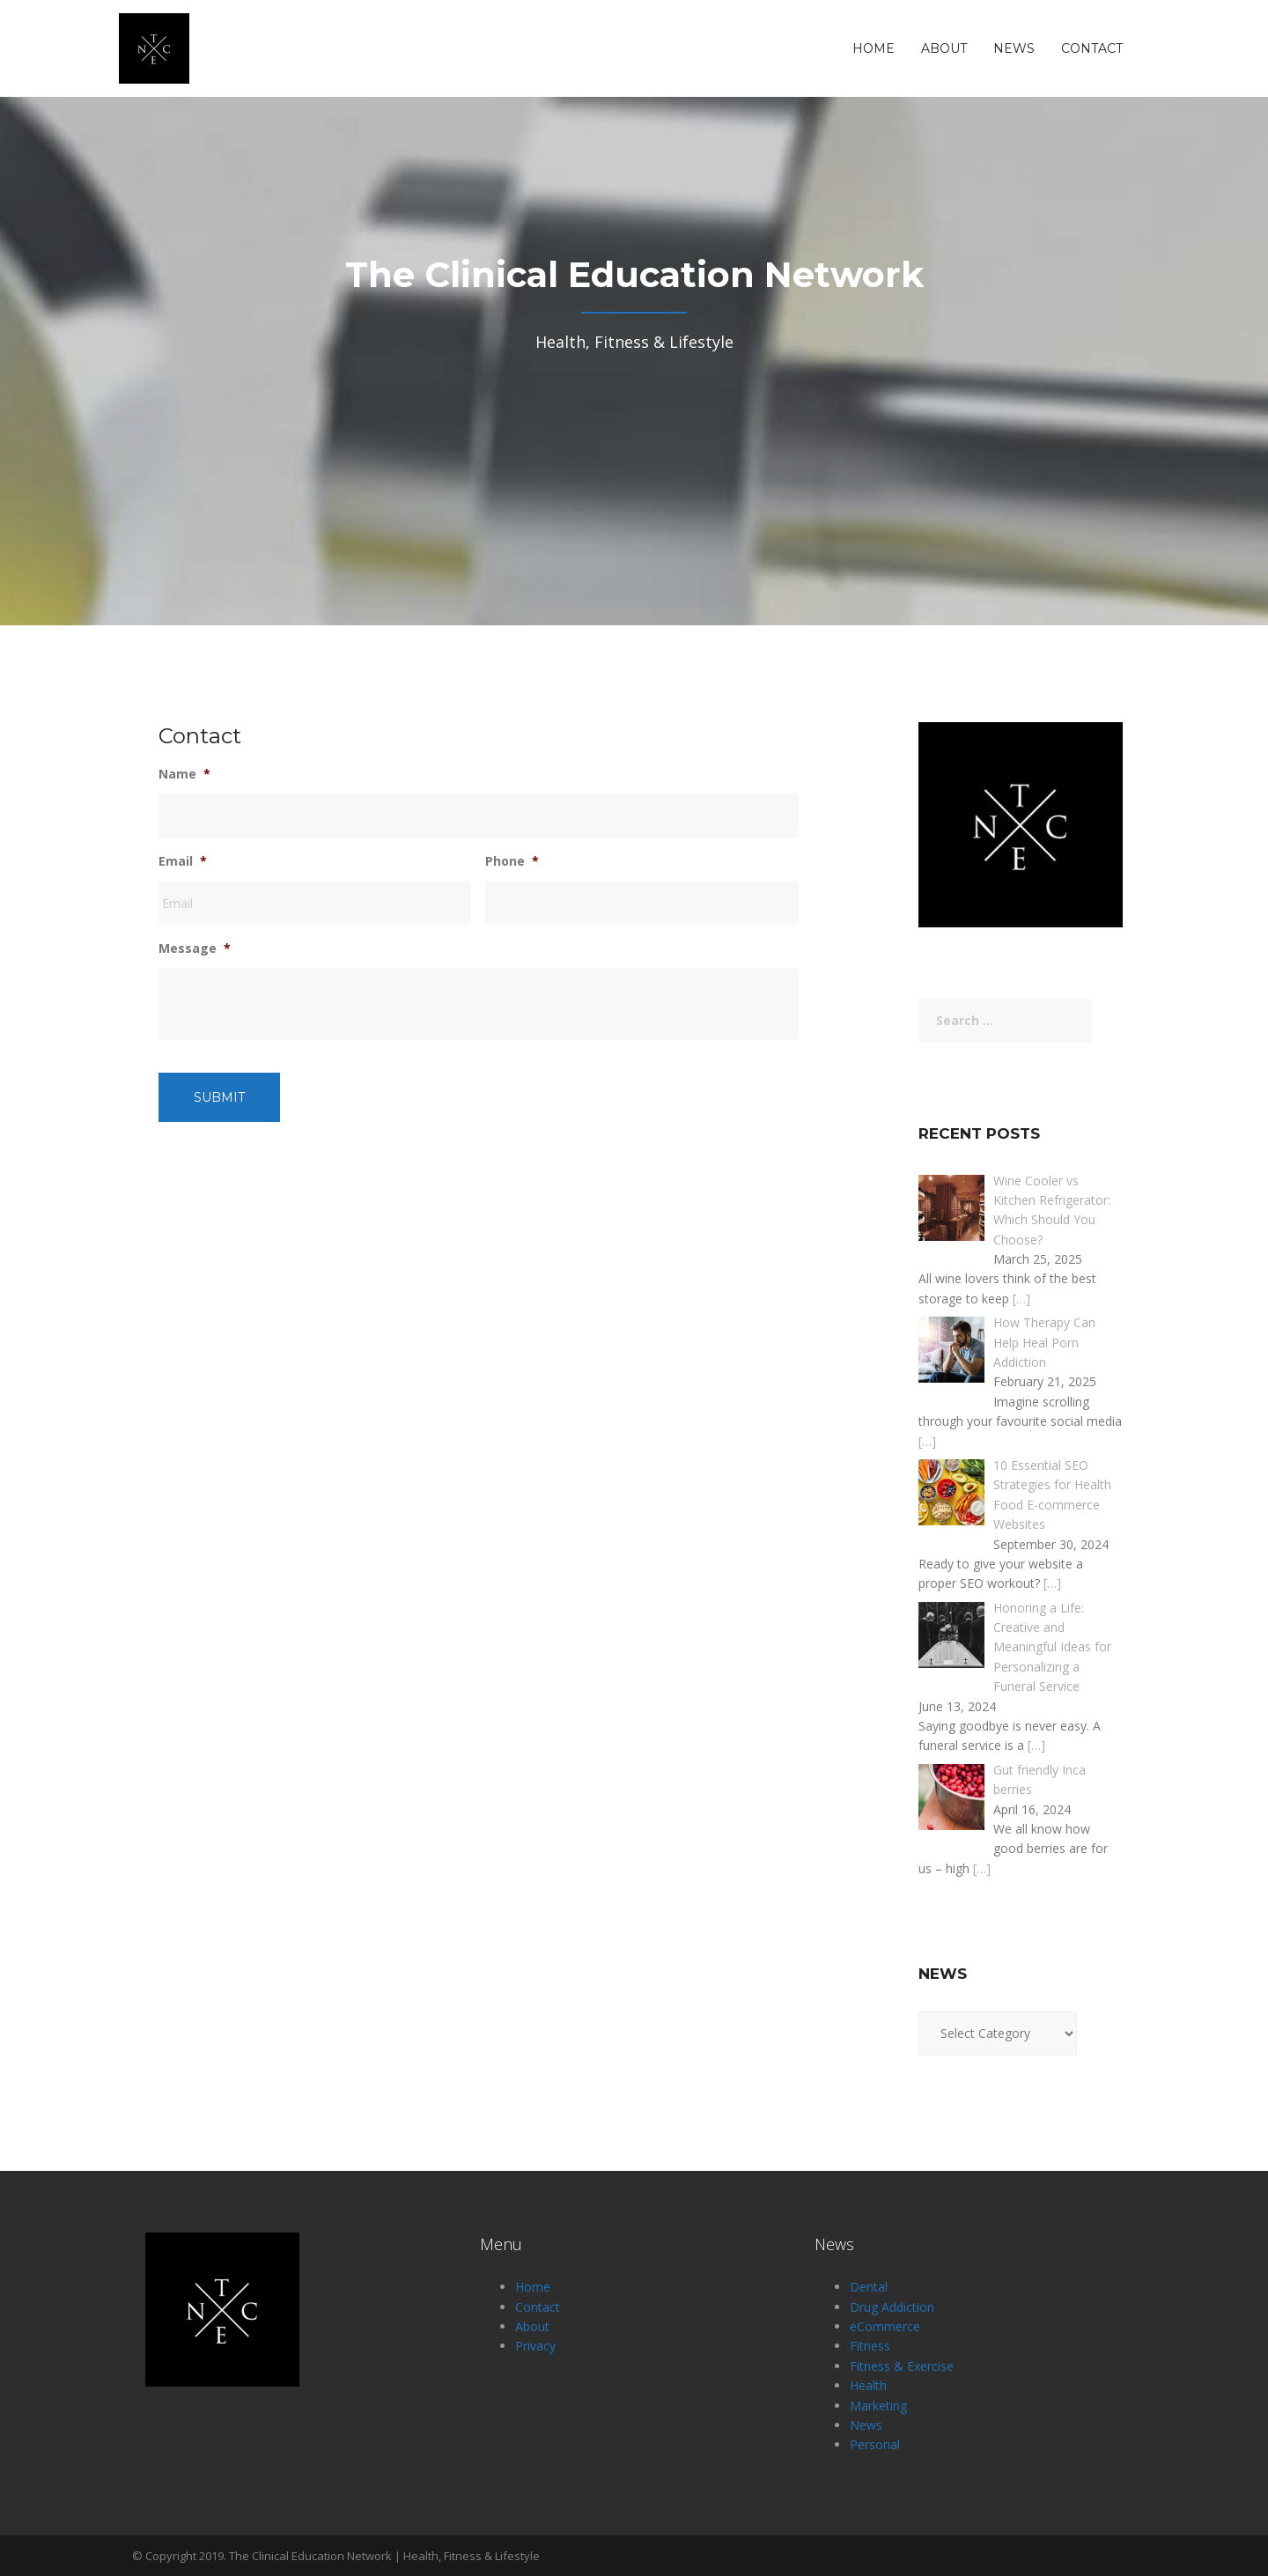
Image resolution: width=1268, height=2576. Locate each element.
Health (868, 2385)
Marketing (878, 2405)
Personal (875, 2444)
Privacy (535, 2345)
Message (194, 948)
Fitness (870, 2345)
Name (184, 774)
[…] (1021, 1298)
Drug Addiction (892, 2307)
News (1014, 48)
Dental (869, 2286)
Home (873, 48)
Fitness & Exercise (902, 2366)
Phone (512, 861)
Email (182, 861)
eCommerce (885, 2326)
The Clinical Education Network (310, 2556)
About (944, 48)
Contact (1092, 48)
